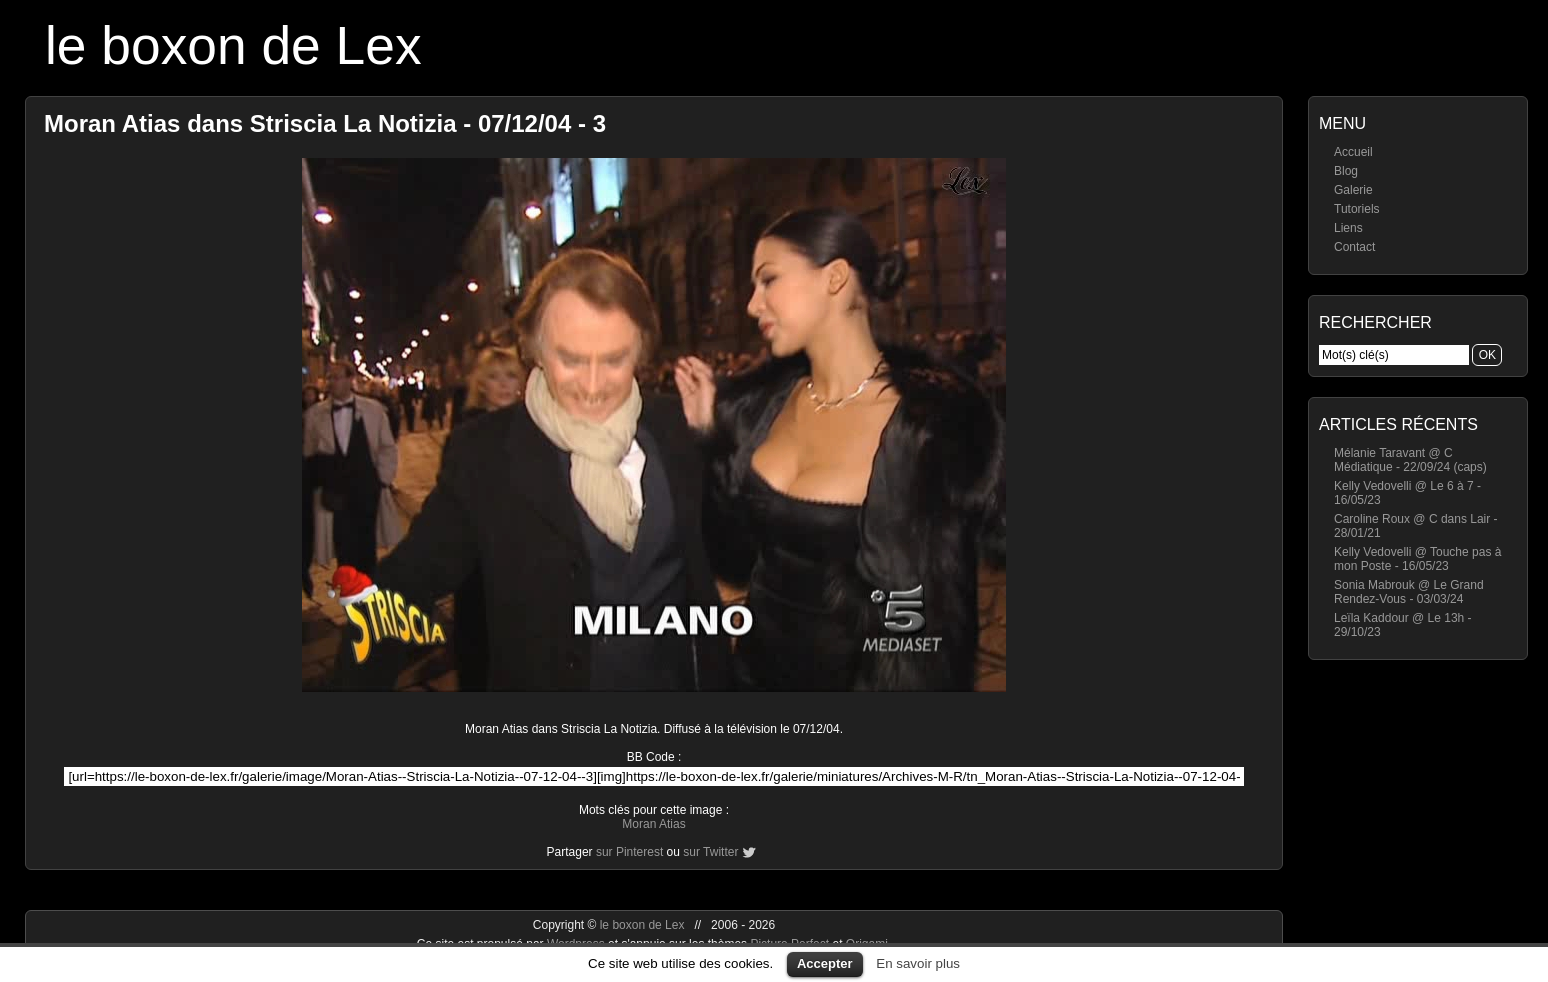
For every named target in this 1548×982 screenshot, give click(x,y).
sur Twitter (710, 852)
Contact (1354, 247)
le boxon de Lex (233, 45)
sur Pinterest (629, 852)
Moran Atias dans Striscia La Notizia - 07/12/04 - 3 (325, 123)
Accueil (1353, 152)
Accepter (825, 963)
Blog (1346, 171)
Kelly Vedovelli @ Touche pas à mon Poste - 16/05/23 (1417, 559)
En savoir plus (918, 963)
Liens (1348, 228)
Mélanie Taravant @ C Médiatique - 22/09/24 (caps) (1410, 460)
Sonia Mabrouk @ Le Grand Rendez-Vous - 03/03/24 (1409, 592)
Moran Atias (653, 824)
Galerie (1353, 190)
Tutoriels (1357, 209)
